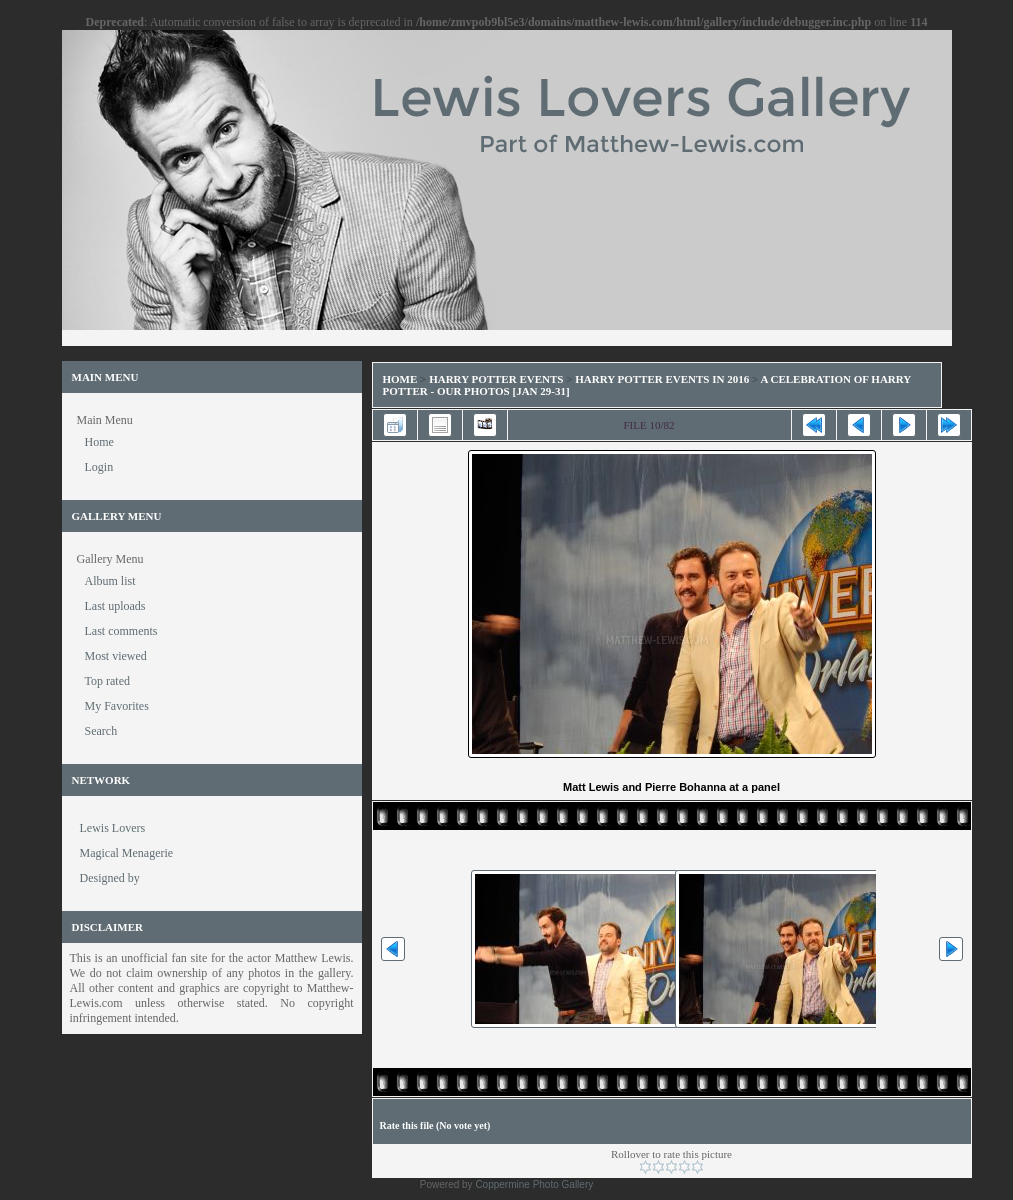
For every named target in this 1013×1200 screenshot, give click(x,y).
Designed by (110, 878)
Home (400, 379)
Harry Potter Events (496, 379)
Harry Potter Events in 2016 (662, 379)
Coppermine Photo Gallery (534, 1184)
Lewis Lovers (113, 828)
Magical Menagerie (127, 853)
